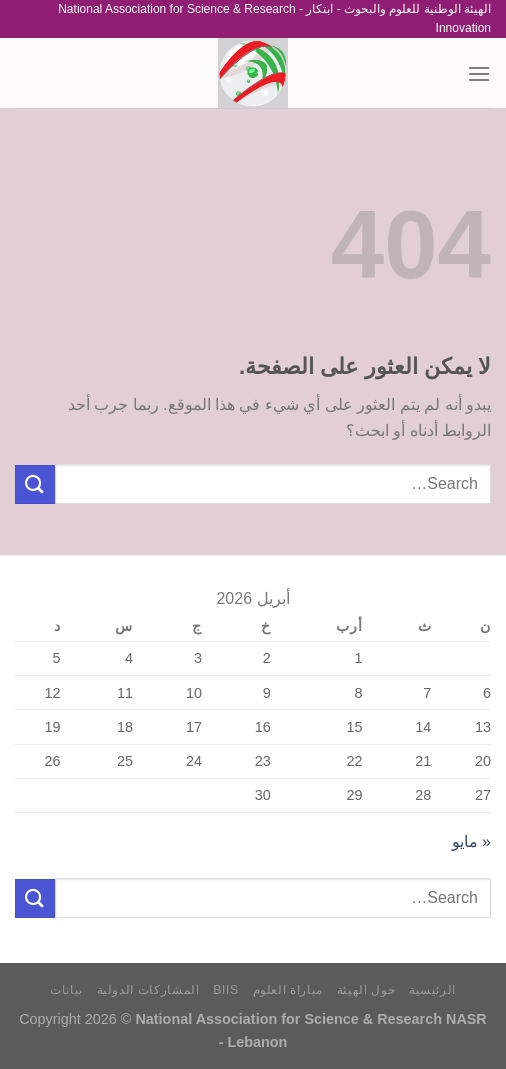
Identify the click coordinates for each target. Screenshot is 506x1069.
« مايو (471, 841)
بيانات (66, 990)
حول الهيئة (366, 990)
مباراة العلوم (288, 990)
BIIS (226, 990)
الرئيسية (432, 990)
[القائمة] (479, 73)
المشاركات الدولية (148, 990)
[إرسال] (35, 484)
